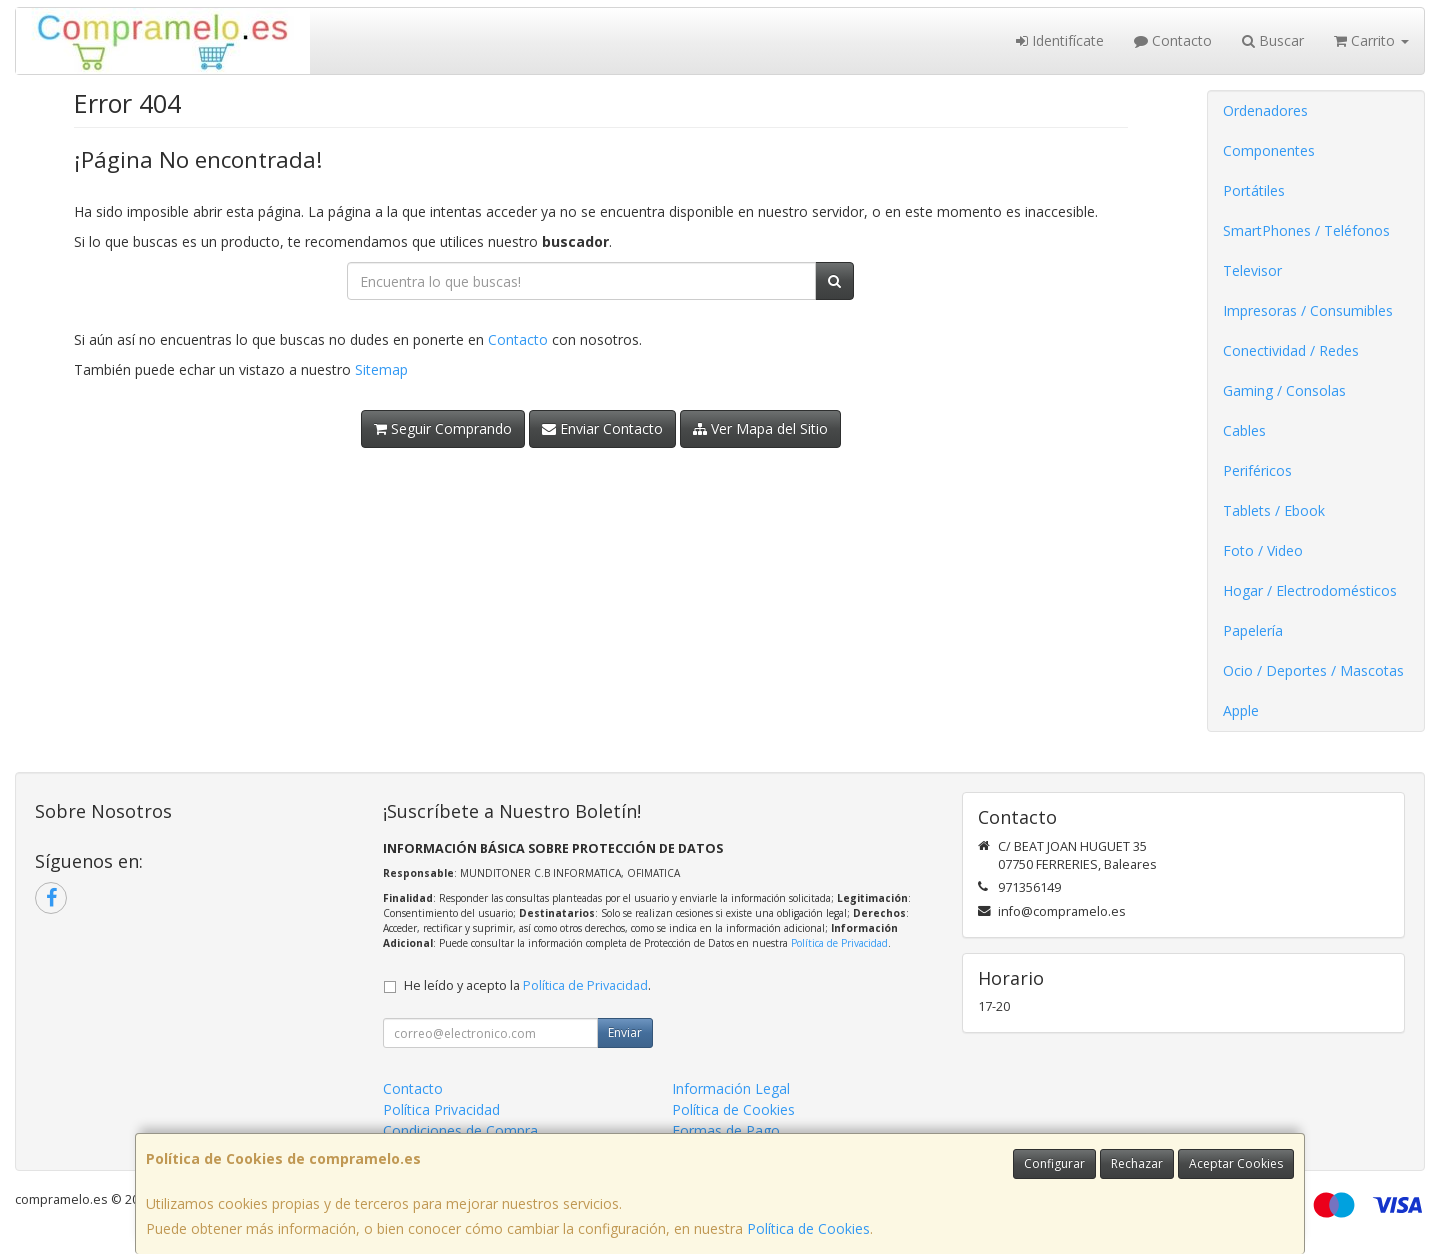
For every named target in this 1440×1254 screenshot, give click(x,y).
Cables (1244, 430)
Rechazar (1137, 1163)
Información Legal (731, 1088)
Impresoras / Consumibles (1308, 310)
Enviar (625, 1032)
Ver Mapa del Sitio (760, 428)
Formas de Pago (726, 1130)
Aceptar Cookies (1236, 1163)
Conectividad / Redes (1291, 350)
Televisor (1252, 270)
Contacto (1173, 40)
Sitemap (381, 369)
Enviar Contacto (602, 428)
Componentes (1269, 150)
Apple (1241, 710)
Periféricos (1257, 470)
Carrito (1371, 40)
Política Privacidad (441, 1109)
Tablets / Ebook (1274, 510)
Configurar (1054, 1163)
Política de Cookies (808, 1228)
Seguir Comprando (443, 428)
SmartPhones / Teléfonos (1306, 230)
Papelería (1253, 630)
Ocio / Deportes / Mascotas (1313, 670)
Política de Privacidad (839, 943)
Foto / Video (1263, 550)
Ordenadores (1265, 110)
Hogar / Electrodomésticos (1310, 590)
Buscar (1273, 40)
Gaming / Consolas (1284, 390)
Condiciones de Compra (460, 1130)
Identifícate (1060, 40)
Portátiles (1254, 190)
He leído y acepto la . (527, 985)
